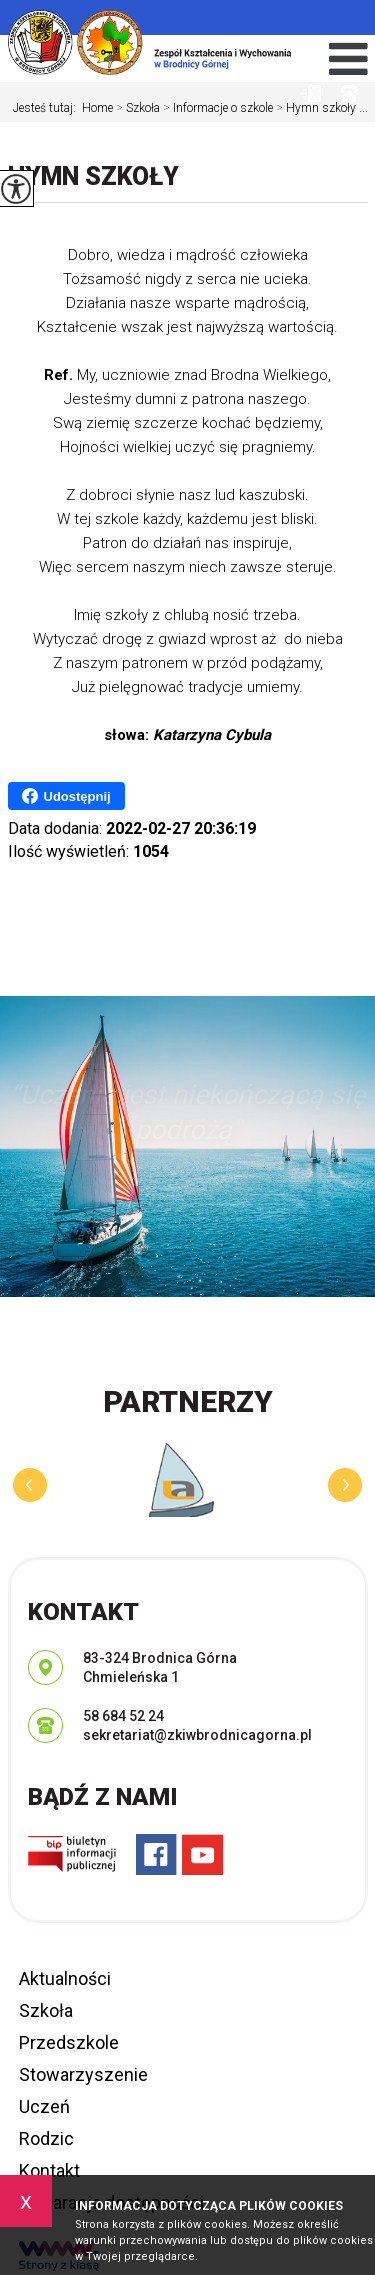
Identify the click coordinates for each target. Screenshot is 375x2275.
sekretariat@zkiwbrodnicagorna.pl (310, 93)
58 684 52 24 (349, 93)
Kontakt (49, 2170)
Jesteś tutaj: (47, 108)
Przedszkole (69, 2042)
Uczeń (44, 2106)
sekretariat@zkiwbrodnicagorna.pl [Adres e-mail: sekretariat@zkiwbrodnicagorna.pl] (197, 1735)
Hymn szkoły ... (320, 108)
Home (97, 108)
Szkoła (136, 108)
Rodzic (46, 2138)
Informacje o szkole (216, 108)
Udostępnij (66, 796)
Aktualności (65, 1978)
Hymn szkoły (93, 176)
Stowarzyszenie (83, 2074)
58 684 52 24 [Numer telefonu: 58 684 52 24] (123, 1716)
